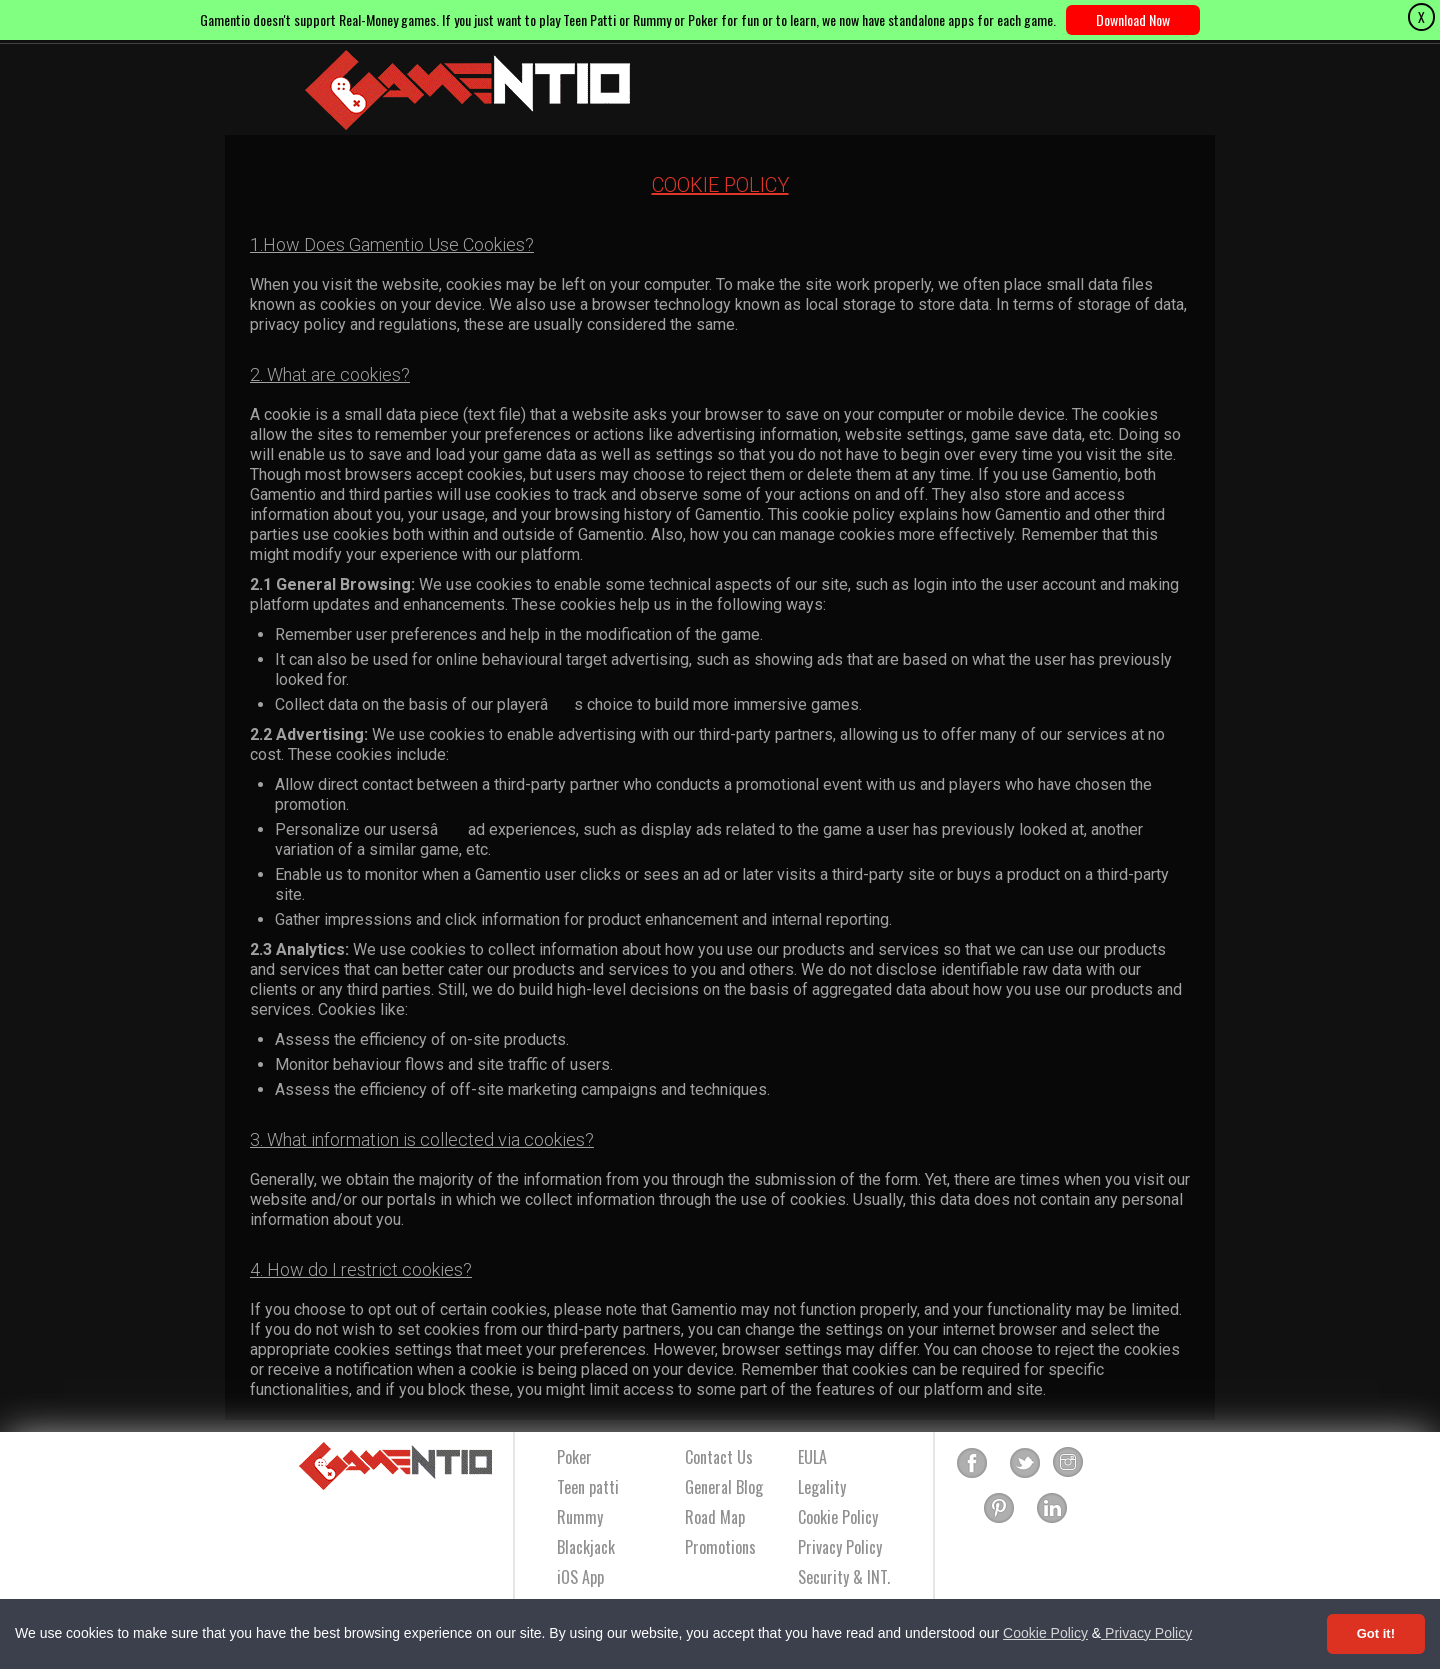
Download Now (1133, 19)
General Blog (724, 1487)
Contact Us (719, 1457)
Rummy (580, 1517)
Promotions (720, 1547)
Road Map (715, 1517)
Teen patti (588, 1487)
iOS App (580, 1577)
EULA (812, 1457)
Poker (574, 1457)
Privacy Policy (1146, 1633)
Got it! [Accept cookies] (1376, 1633)
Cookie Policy (1045, 1633)
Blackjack (586, 1547)
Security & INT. (844, 1577)
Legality (822, 1487)
